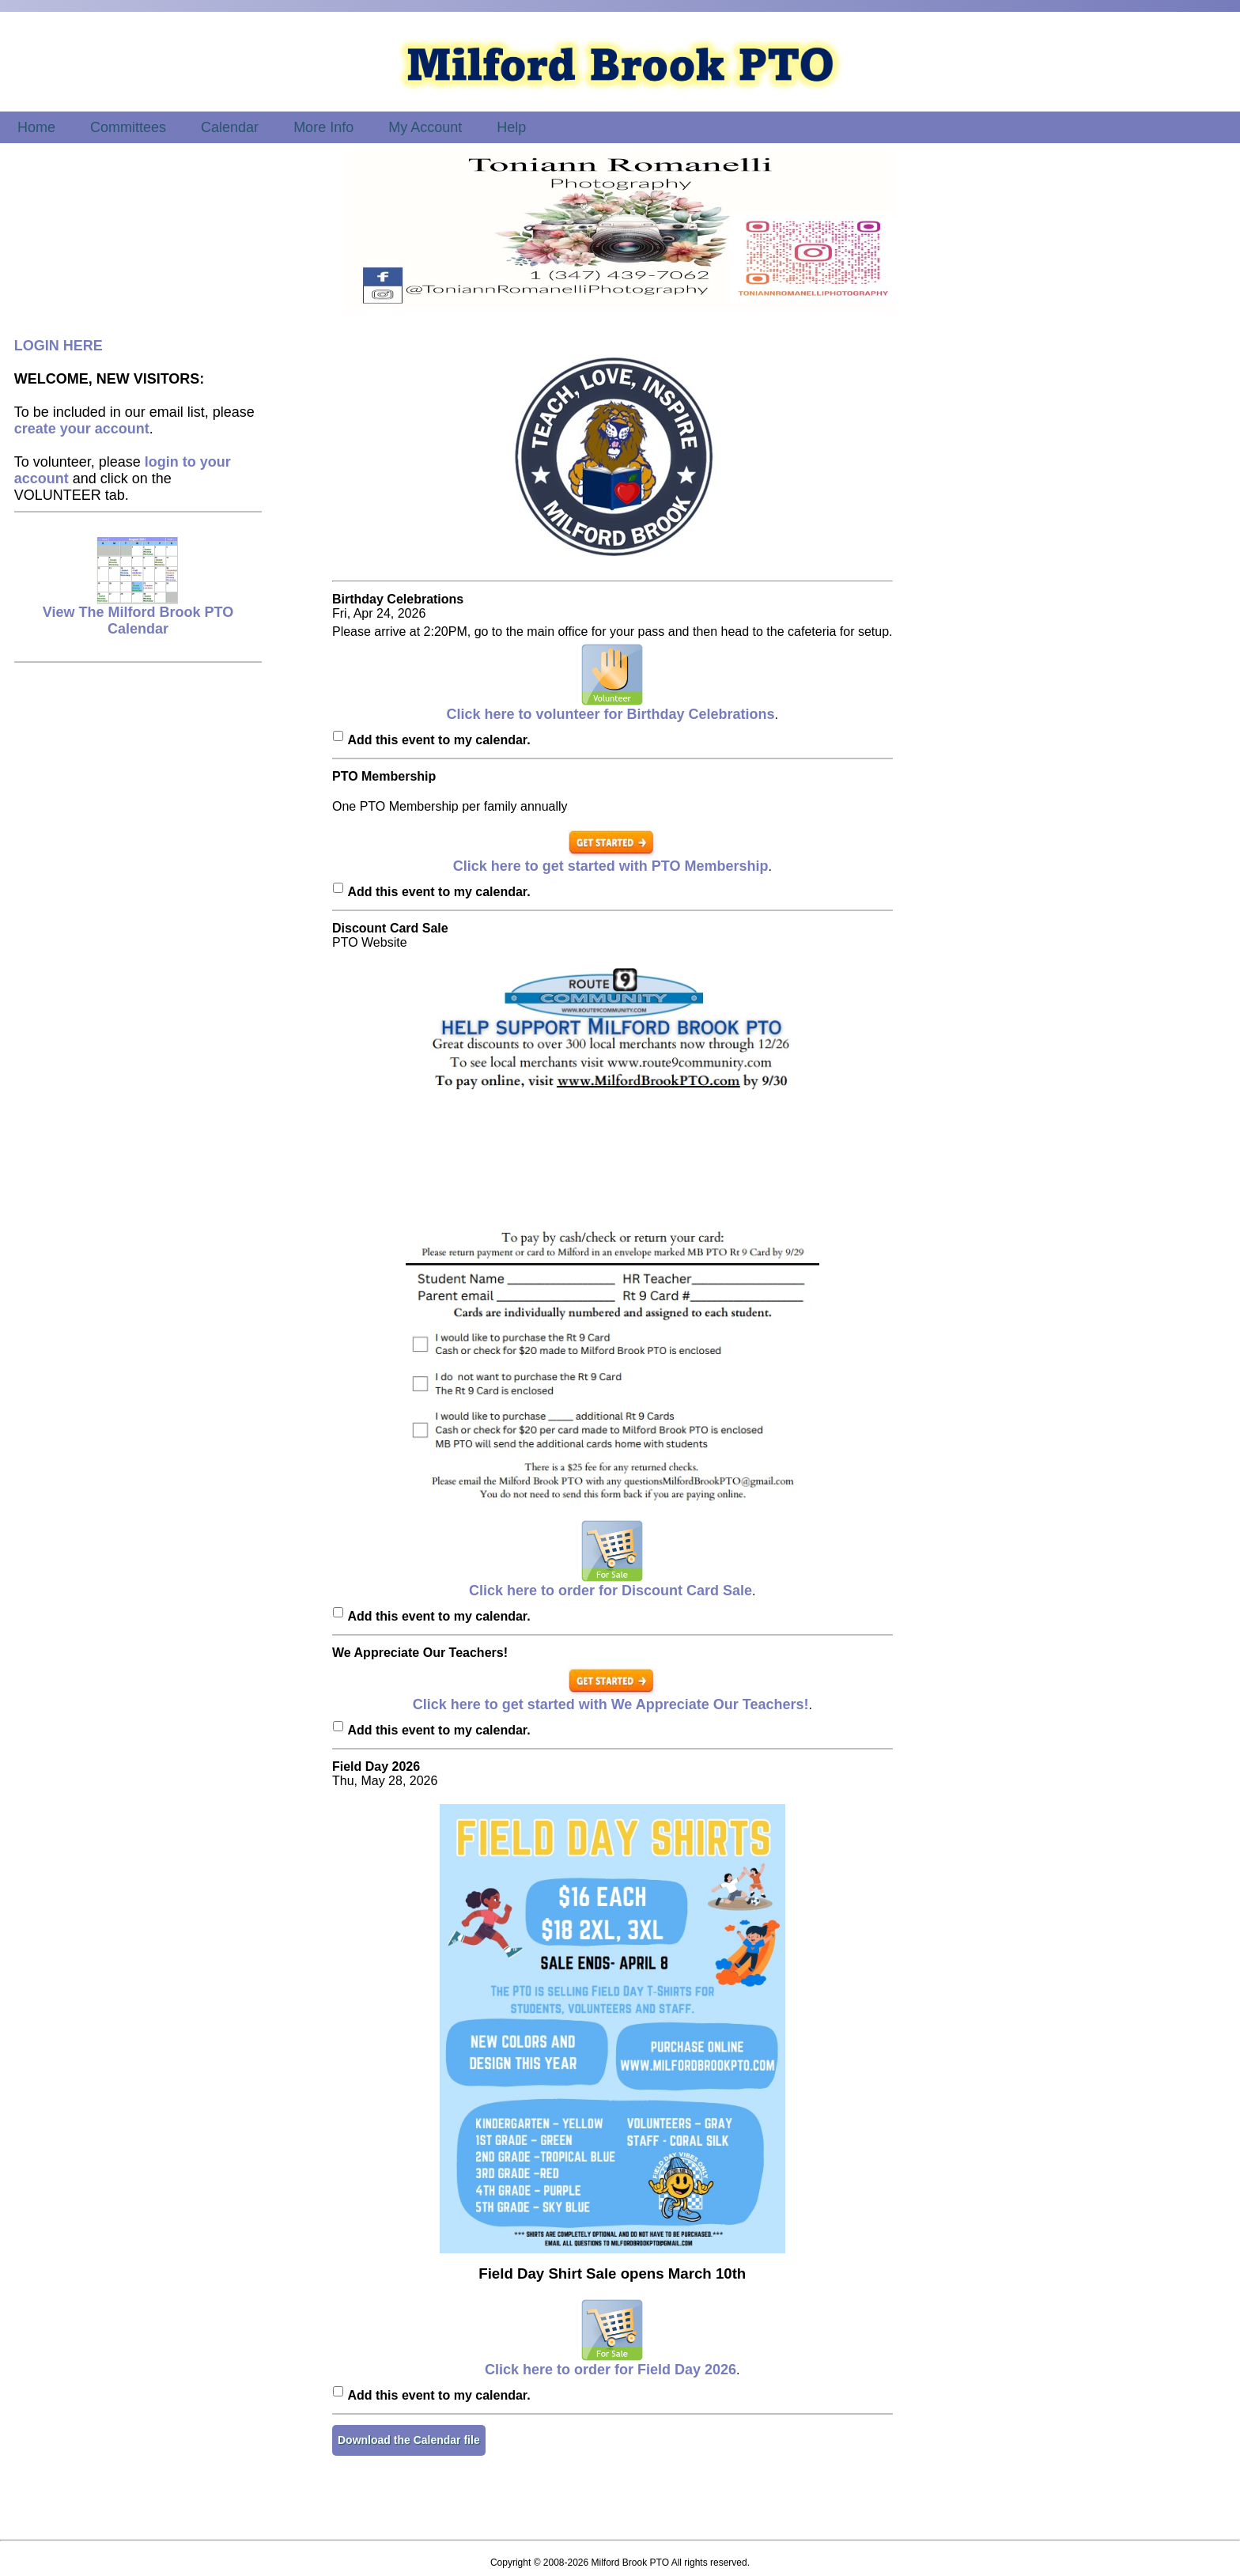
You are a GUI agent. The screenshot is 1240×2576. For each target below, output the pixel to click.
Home (36, 127)
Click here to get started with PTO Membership (611, 859)
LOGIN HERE (58, 346)
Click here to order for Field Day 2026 (610, 2363)
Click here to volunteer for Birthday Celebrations (611, 708)
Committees (128, 127)
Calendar (230, 127)
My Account (425, 127)
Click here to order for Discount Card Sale (610, 1584)
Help (511, 127)
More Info (323, 127)
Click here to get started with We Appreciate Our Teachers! (611, 1698)
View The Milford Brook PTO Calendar (138, 614)
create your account (81, 429)
